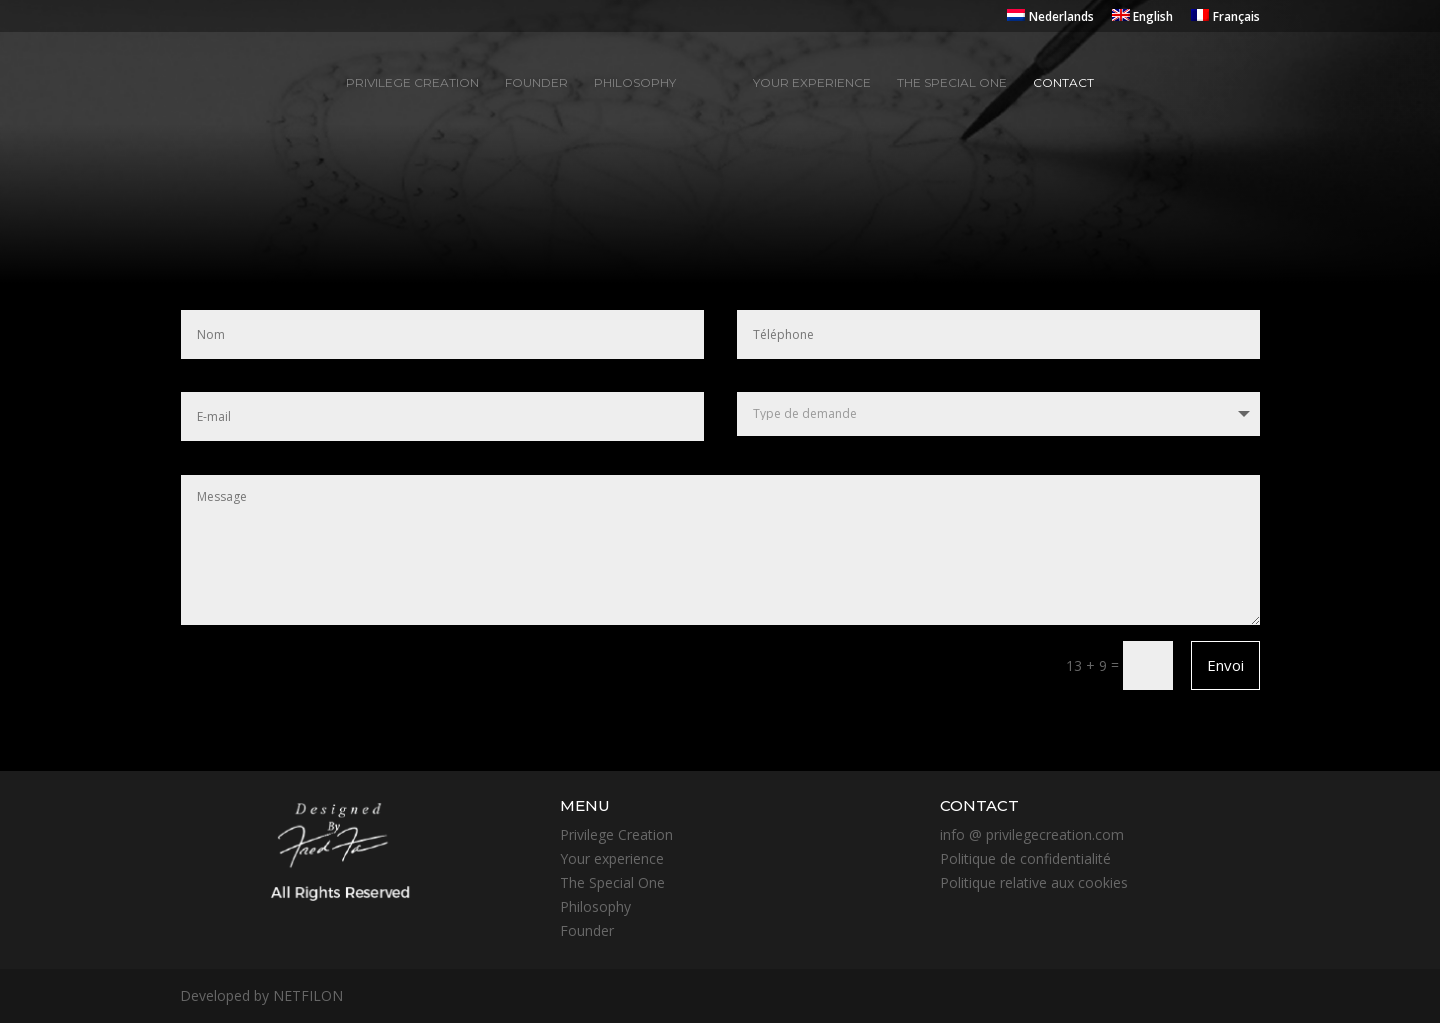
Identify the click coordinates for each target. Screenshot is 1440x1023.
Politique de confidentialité (1025, 858)
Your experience (812, 83)
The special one (952, 83)
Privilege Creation (616, 834)
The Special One (612, 882)
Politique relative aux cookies (1034, 882)
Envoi (1225, 665)
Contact (1063, 83)
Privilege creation (412, 83)
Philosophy (635, 83)
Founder (536, 83)
